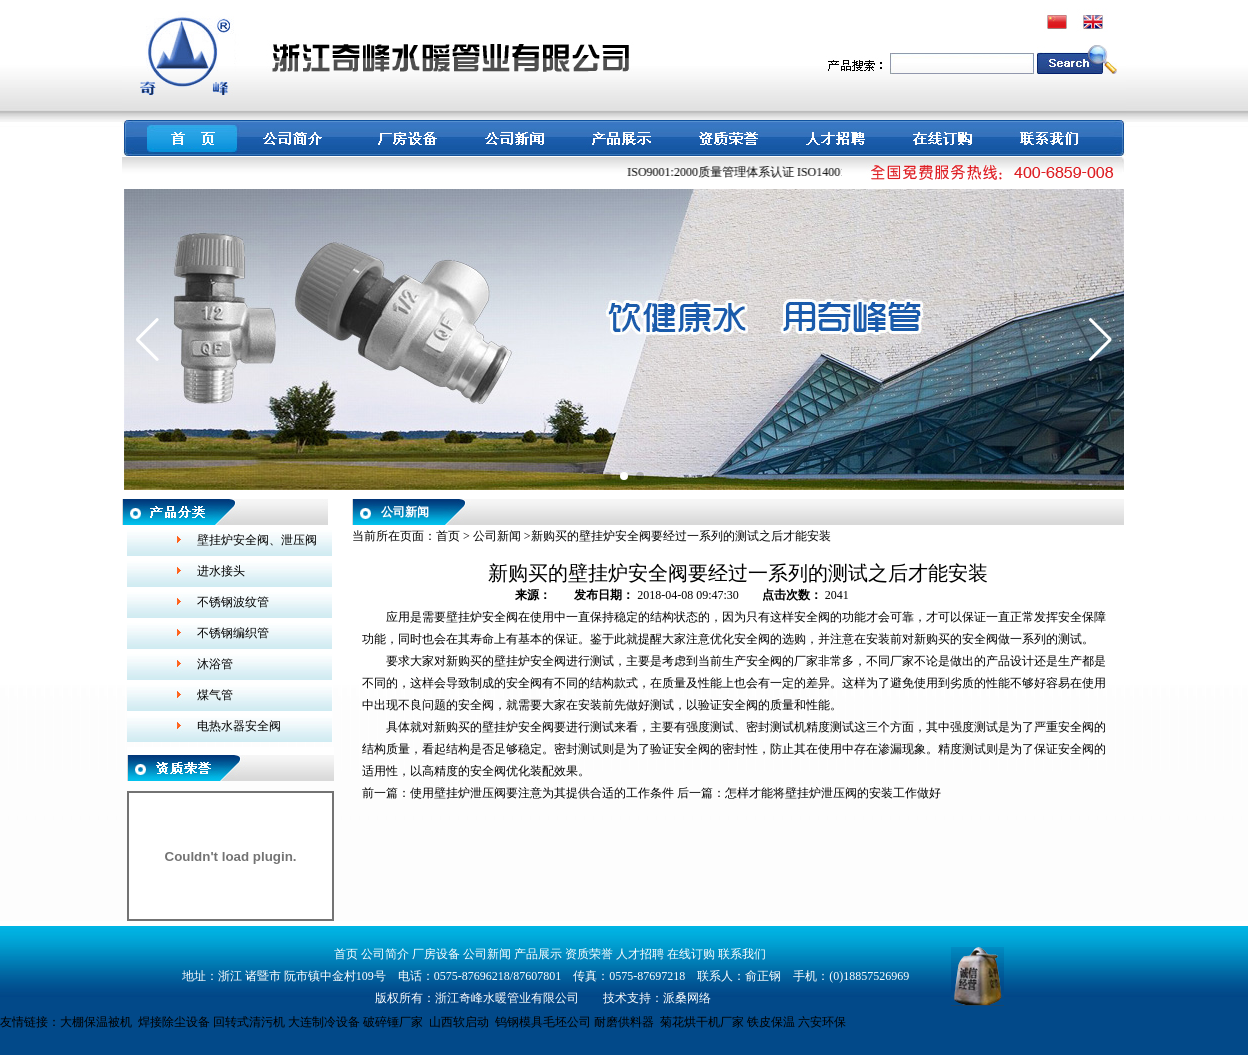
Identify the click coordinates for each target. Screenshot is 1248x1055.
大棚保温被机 (96, 1022)
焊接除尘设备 (174, 1022)
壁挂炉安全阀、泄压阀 (257, 540)
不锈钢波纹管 (233, 602)
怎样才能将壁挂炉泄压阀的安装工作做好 (833, 793)
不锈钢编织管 (233, 633)
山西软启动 (459, 1022)
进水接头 (221, 571)
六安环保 (822, 1022)
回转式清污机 (249, 1022)
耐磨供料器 (624, 1022)
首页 (448, 536)
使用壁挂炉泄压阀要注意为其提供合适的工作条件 (542, 793)
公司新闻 (497, 536)
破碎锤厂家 (393, 1022)
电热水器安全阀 (239, 726)
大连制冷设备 (324, 1022)
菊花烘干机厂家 (702, 1022)
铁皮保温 (771, 1022)
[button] (147, 340)
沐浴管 (215, 664)
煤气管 (215, 695)
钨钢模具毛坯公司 (543, 1022)
